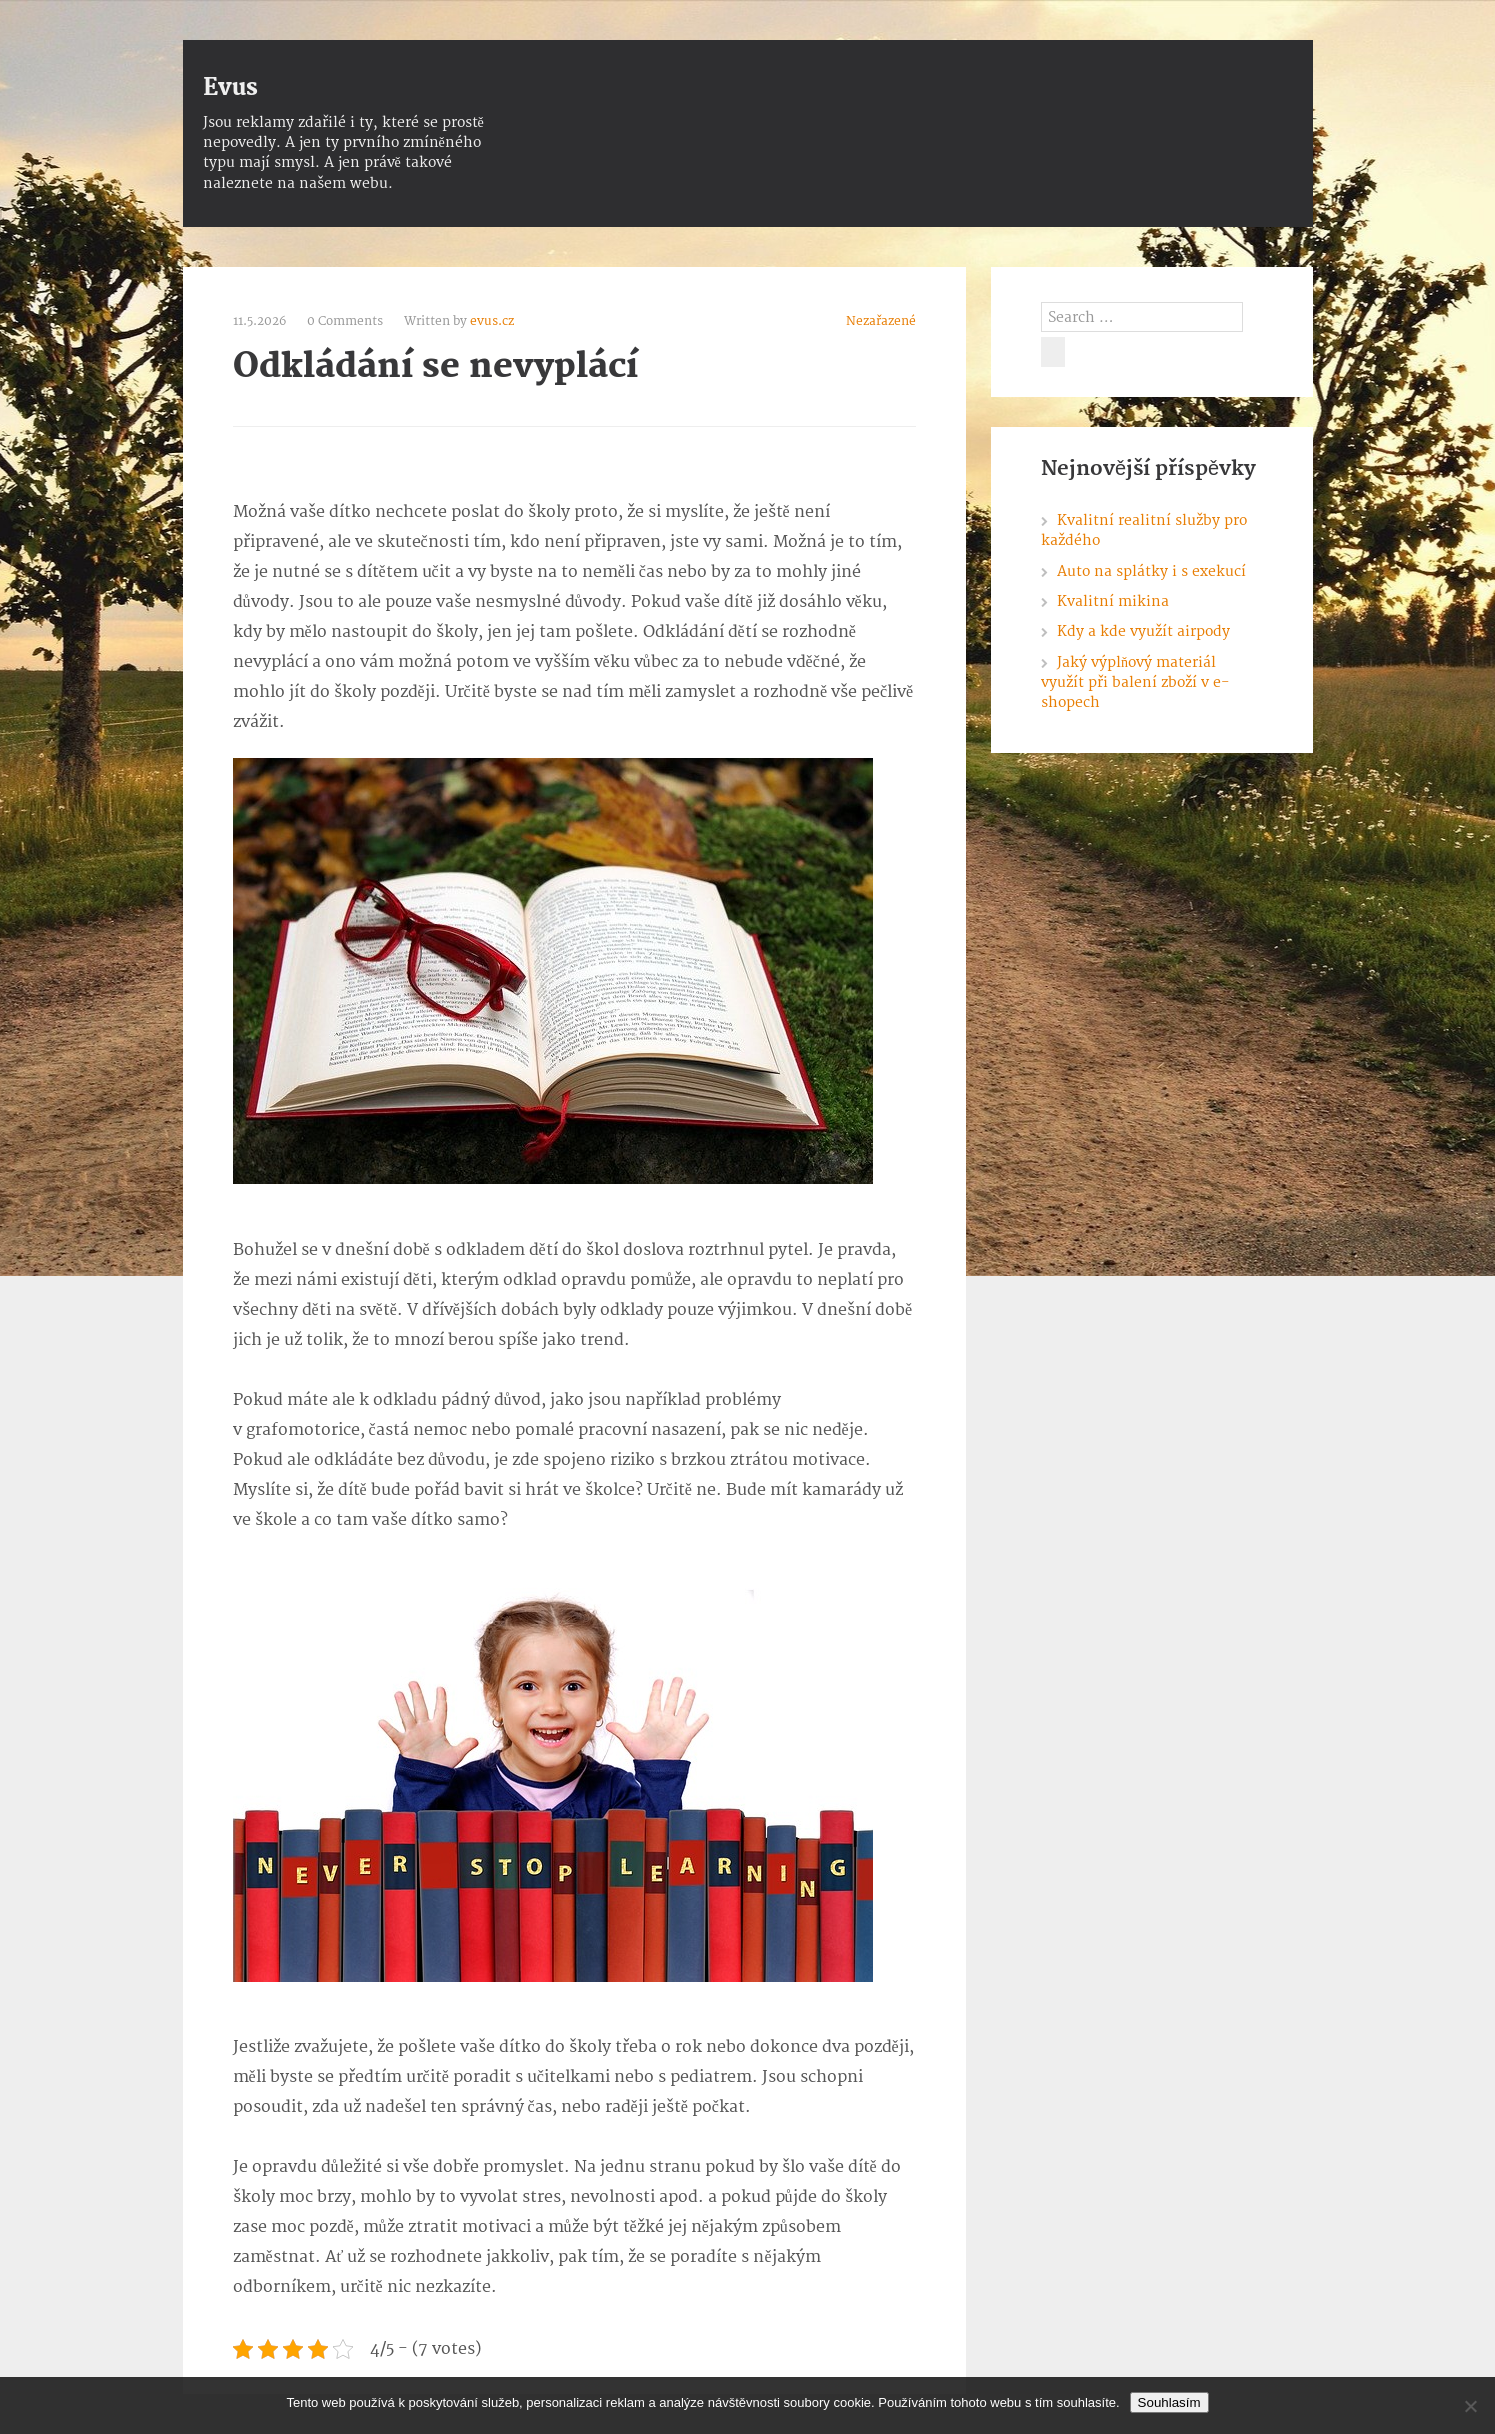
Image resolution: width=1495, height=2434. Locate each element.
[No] (1470, 2406)
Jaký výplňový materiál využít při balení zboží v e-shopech (1135, 683)
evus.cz (492, 321)
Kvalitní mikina (1113, 601)
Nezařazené (881, 321)
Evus (230, 88)
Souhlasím (1169, 2402)
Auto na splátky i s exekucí (1151, 571)
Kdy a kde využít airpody (1143, 631)
